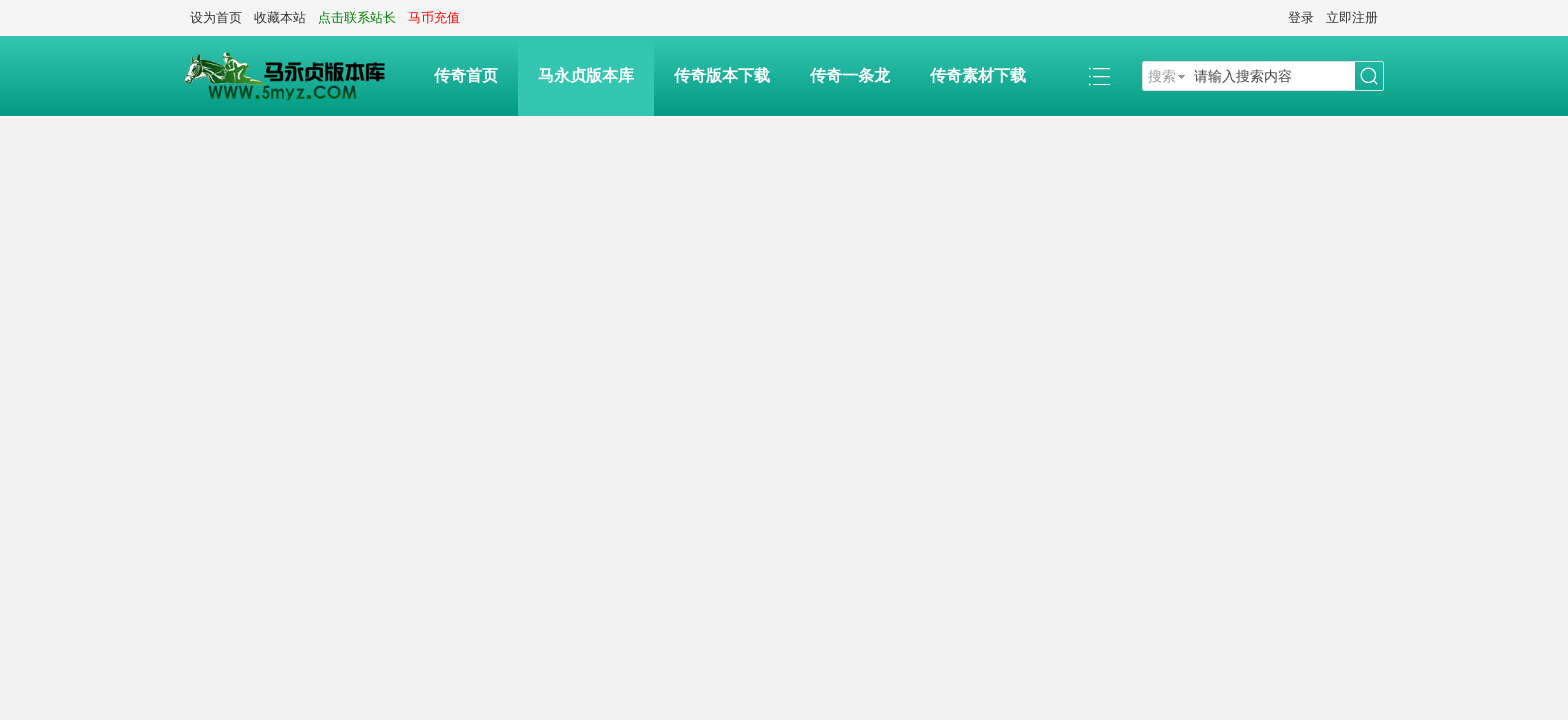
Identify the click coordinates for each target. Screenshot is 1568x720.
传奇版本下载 (722, 75)
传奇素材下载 (978, 75)
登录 (1301, 17)
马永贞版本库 (586, 75)
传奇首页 (466, 75)
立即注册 (1352, 17)
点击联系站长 (357, 17)
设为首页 (216, 17)
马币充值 (434, 17)
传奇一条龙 (850, 75)
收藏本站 (280, 17)
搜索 (1162, 76)
